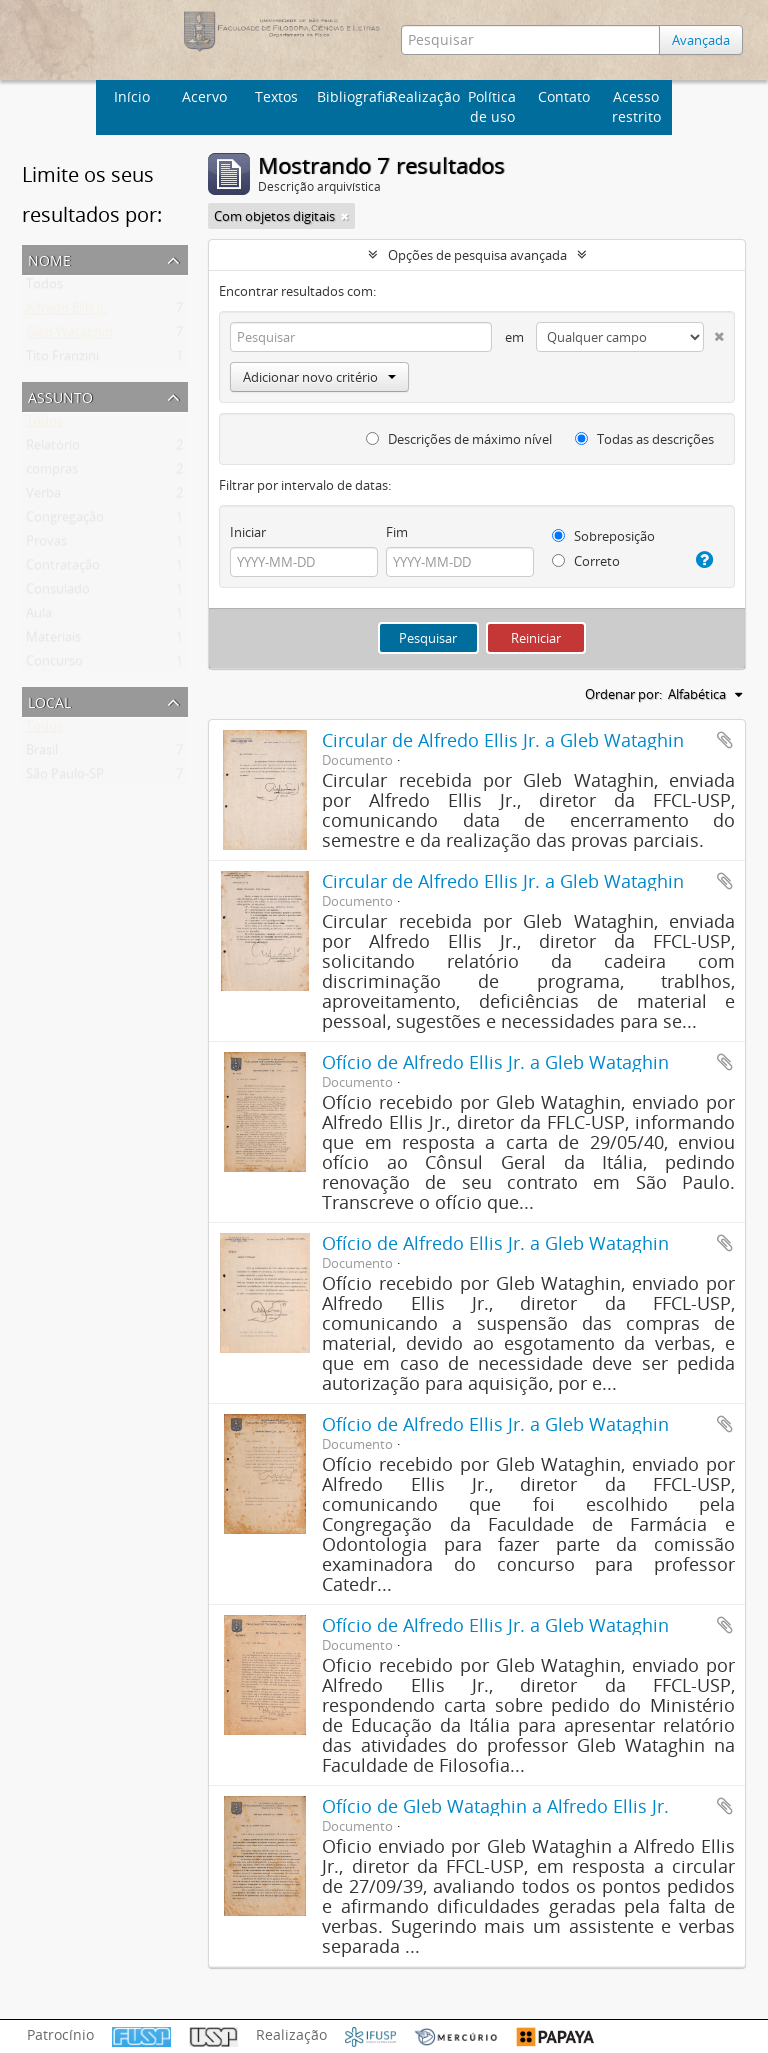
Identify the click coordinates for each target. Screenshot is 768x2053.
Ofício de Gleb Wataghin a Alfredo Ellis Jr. (495, 1806)
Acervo (204, 96)
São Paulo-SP (65, 778)
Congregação (65, 521)
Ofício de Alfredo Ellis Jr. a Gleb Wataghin (495, 1062)
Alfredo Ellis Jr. (67, 312)
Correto (586, 561)
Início (132, 96)
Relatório (53, 449)
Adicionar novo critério (319, 377)
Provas (46, 545)
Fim (397, 532)
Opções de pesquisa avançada (477, 255)
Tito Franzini (62, 360)
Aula (39, 617)
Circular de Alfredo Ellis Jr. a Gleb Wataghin (503, 740)
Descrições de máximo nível (459, 439)
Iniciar (248, 532)
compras (52, 473)
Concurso (54, 665)
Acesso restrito (636, 106)
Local (49, 700)
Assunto (60, 395)
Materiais (53, 641)
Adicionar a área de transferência (725, 740)
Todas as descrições (644, 439)
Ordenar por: (623, 694)
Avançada (702, 40)
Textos (276, 96)
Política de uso (492, 106)
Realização (422, 96)
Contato (564, 96)
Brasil (42, 754)
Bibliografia (350, 96)
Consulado (58, 593)
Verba (43, 497)
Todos (44, 288)
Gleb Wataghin (69, 336)
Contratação (63, 569)
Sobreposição (603, 536)
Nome (49, 258)
